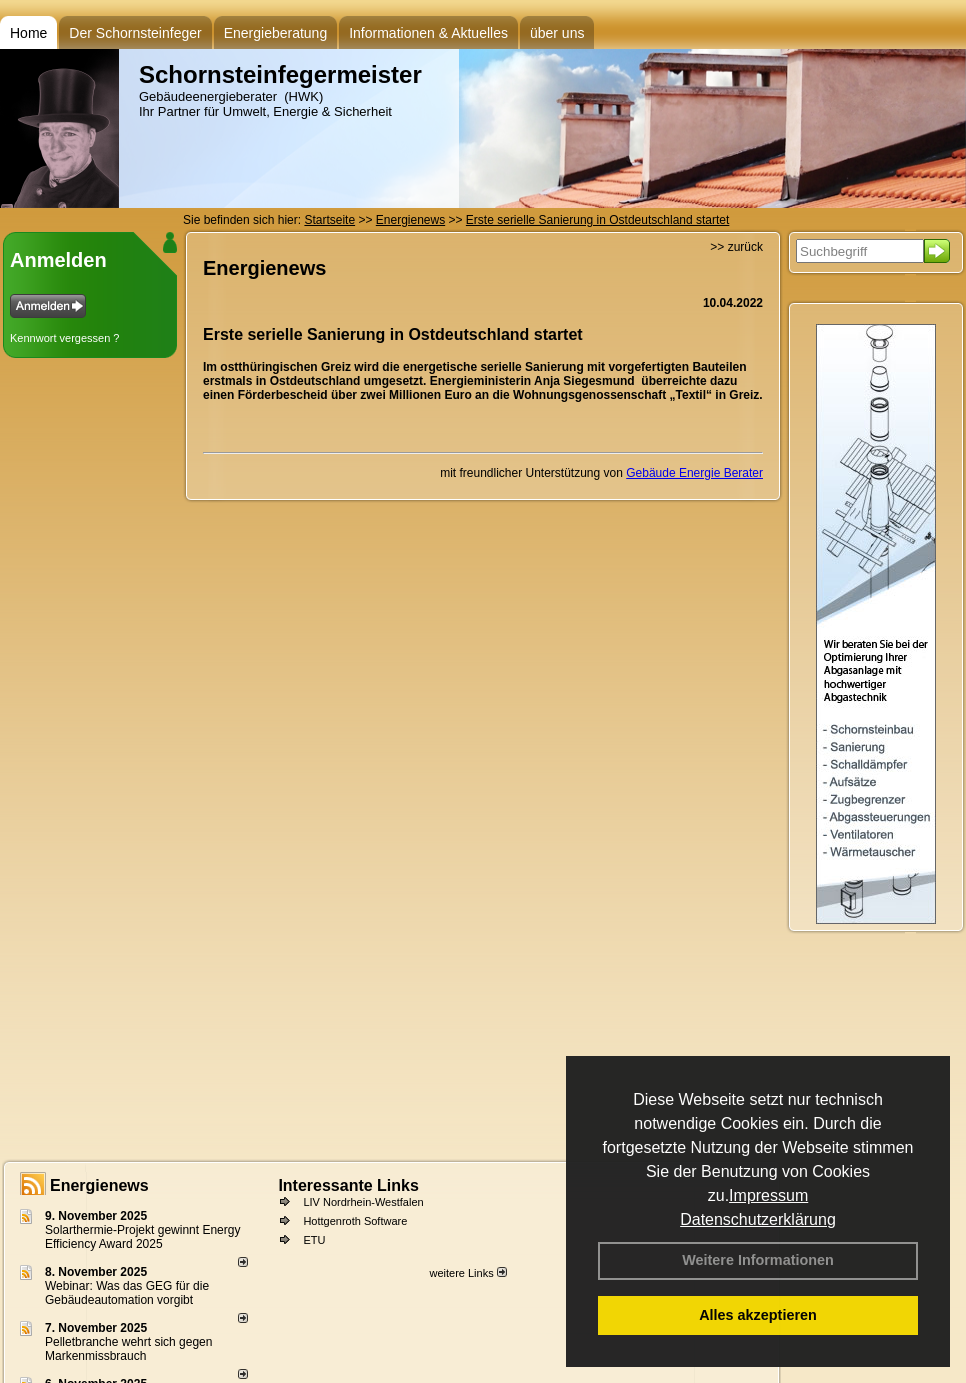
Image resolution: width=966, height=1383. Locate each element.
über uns (557, 33)
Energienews (99, 1185)
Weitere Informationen (758, 1260)
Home (28, 33)
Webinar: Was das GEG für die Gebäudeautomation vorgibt (127, 1293)
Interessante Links (348, 1185)
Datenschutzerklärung (758, 1219)
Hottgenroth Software (355, 1221)
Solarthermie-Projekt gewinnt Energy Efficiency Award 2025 (142, 1237)
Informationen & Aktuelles (428, 33)
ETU (314, 1240)
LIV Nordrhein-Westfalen (363, 1202)
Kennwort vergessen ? (64, 338)
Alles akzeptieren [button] (758, 1315)
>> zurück (736, 247)
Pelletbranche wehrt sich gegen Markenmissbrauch (128, 1349)
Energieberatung (276, 33)
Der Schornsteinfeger (135, 33)
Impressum (768, 1195)
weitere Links (467, 1273)
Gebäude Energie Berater (694, 473)
